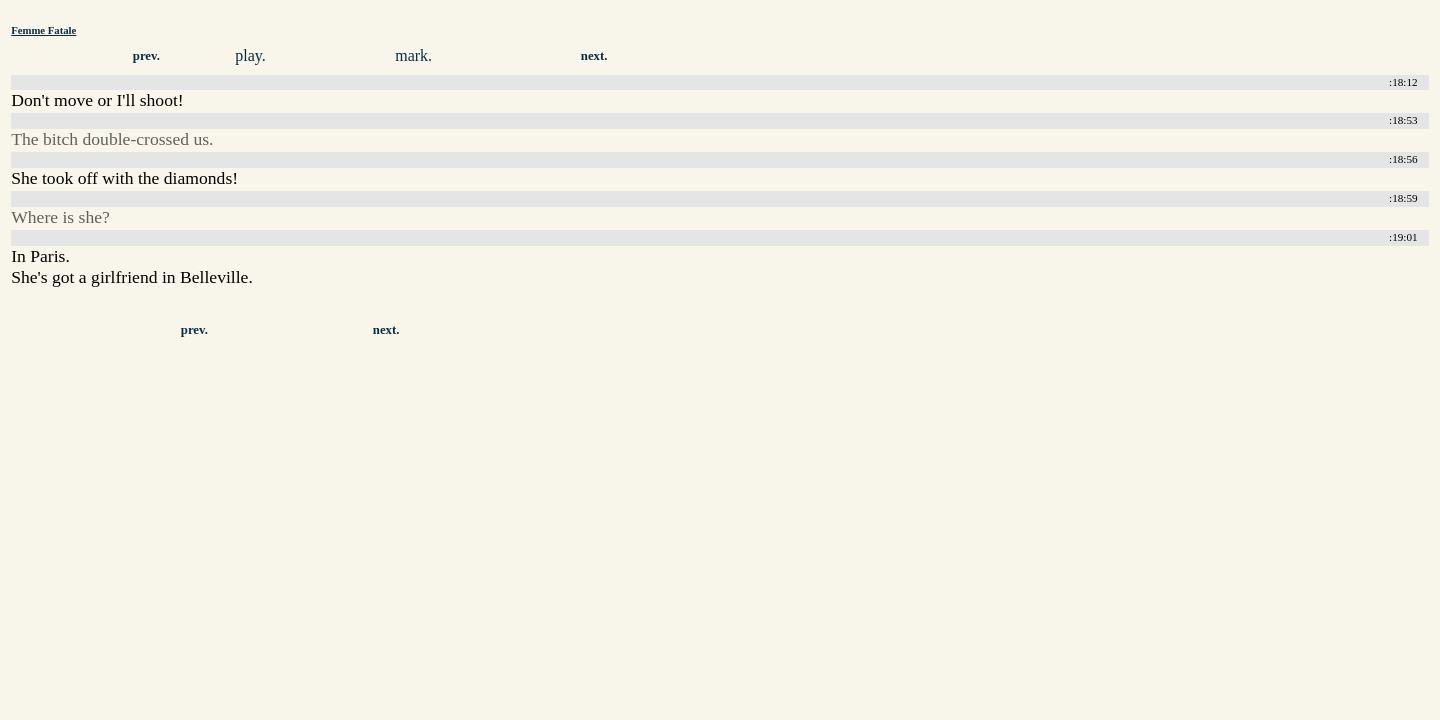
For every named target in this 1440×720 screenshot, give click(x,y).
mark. (413, 55)
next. (594, 56)
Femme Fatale (43, 30)
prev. (146, 56)
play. (250, 55)
